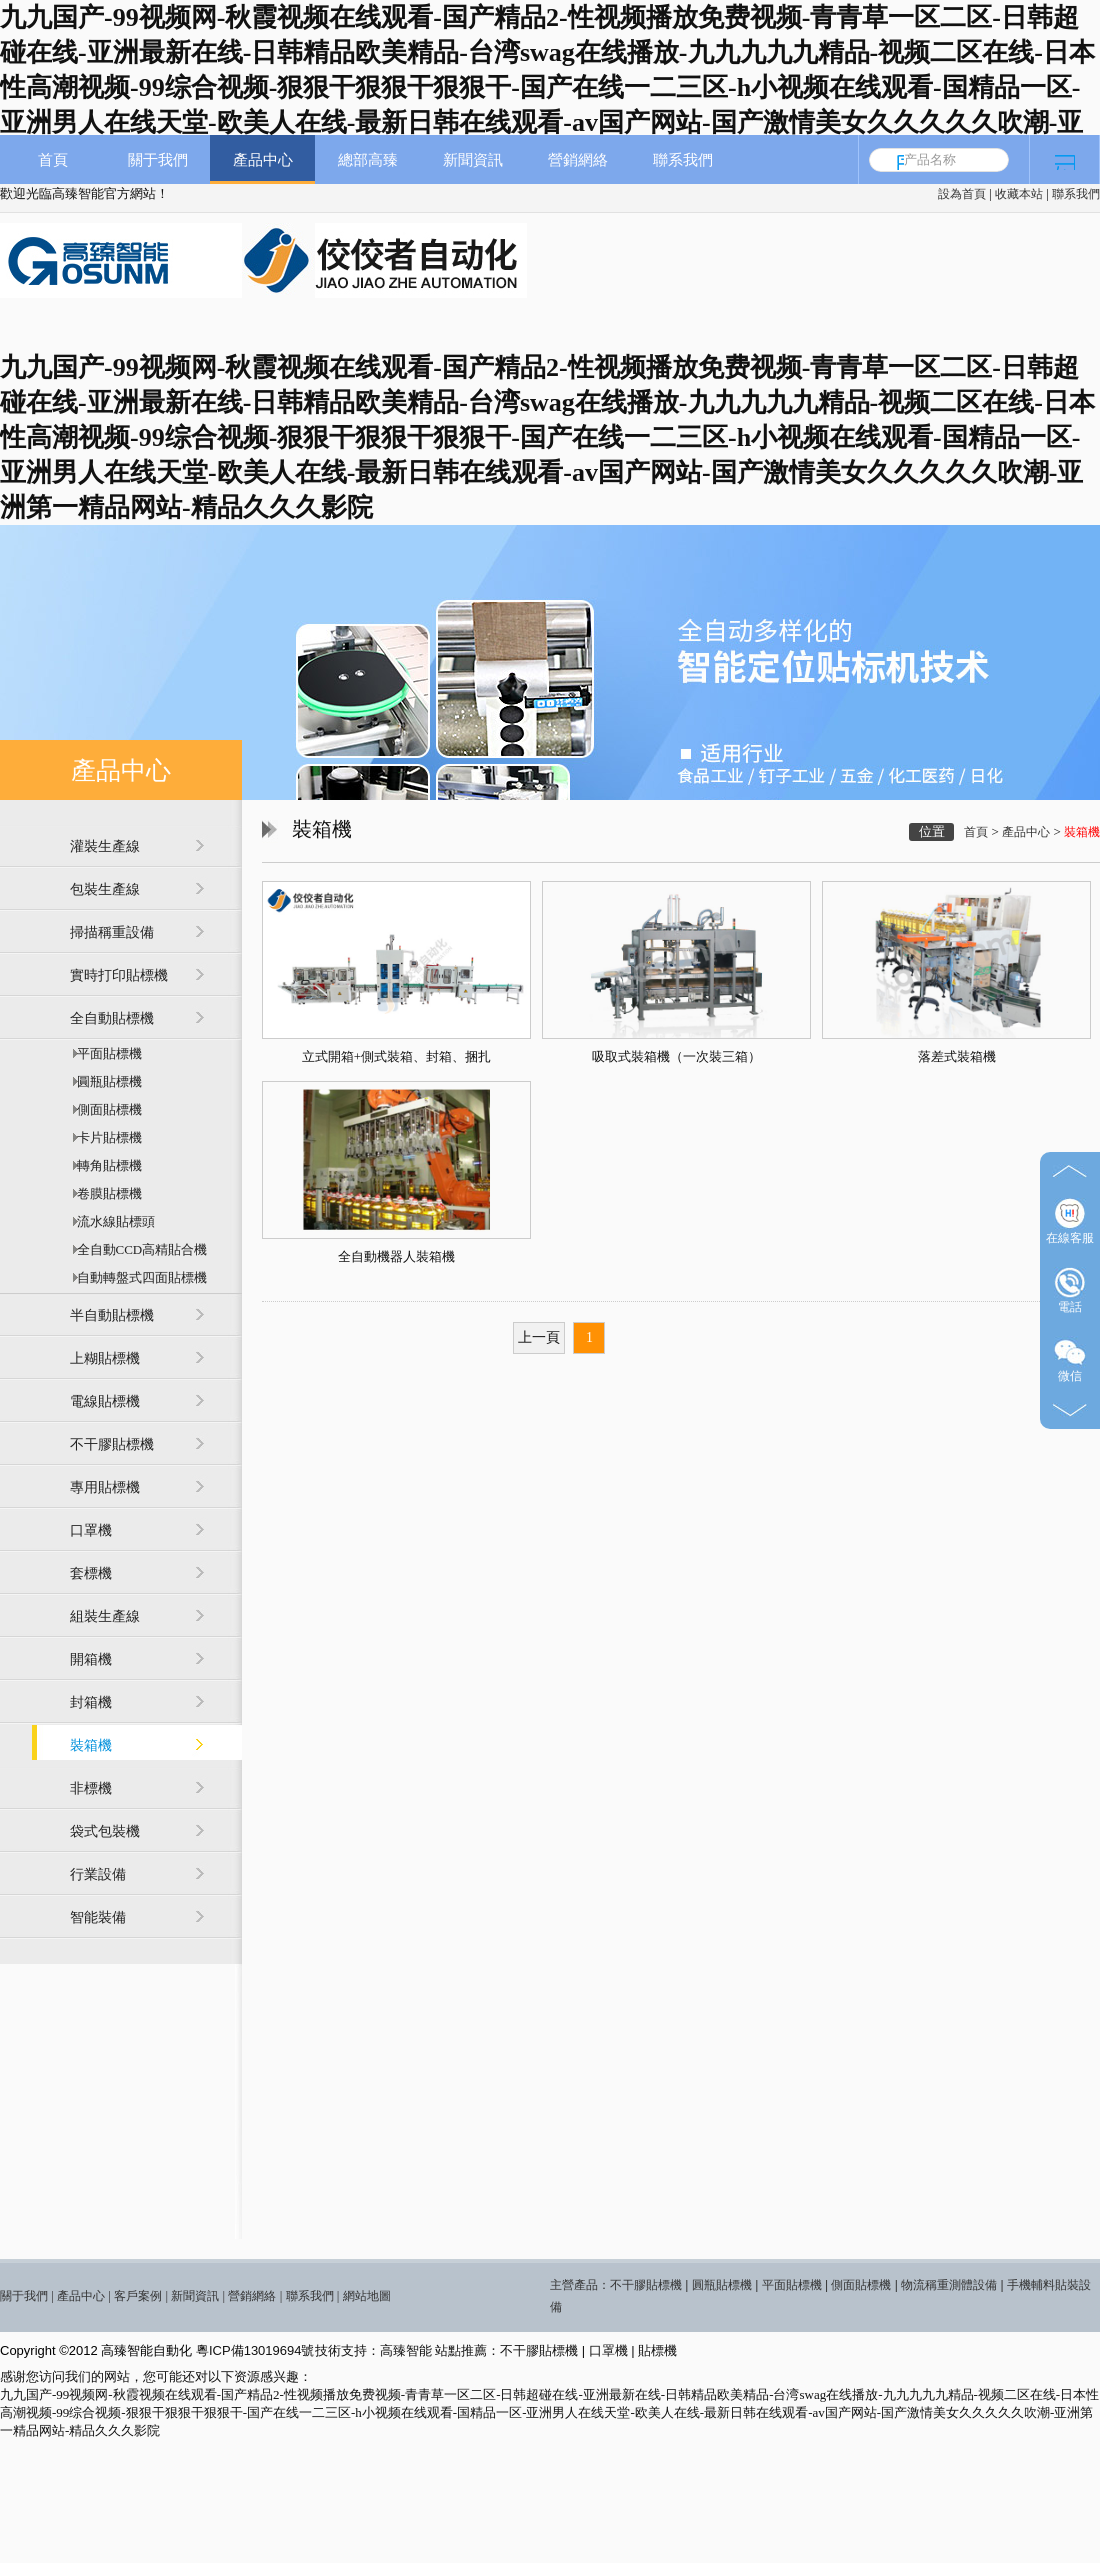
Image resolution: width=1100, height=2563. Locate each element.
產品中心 (263, 159)
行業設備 (98, 1874)
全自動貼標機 (112, 1018)
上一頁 (539, 1337)
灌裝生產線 (105, 846)
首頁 (53, 159)
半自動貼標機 (112, 1315)
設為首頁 (962, 194)
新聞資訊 (473, 159)
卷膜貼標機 (106, 1193)
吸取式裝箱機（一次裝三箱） (676, 1056)
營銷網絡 (578, 159)
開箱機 (91, 1659)
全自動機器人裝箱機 (396, 1256)
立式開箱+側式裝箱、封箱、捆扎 (396, 1056)
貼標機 (657, 2350)
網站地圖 (367, 2296)
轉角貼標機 (106, 1165)
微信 (1070, 1359)
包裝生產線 (105, 889)
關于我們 (158, 159)
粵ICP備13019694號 (255, 2350)
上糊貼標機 (105, 1358)
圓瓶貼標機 (106, 1081)
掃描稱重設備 (112, 932)
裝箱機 (91, 1745)
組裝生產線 (105, 1616)
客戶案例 (138, 2296)
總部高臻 (368, 159)
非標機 (91, 1788)
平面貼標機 (106, 1053)
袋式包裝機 (105, 1831)
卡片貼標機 (106, 1137)
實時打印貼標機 (119, 975)
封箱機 (91, 1702)
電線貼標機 (105, 1401)
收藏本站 (1019, 194)
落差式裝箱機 (957, 1056)
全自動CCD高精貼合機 (138, 1249)
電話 (1070, 1290)
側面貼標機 (106, 1109)
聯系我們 (1076, 194)
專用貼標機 (105, 1487)
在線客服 (1070, 1221)
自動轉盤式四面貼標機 (138, 1277)
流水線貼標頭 (112, 1221)
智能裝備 (98, 1917)
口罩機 (91, 1530)
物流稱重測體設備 (949, 2285)
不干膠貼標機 (112, 1444)
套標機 (91, 1573)
